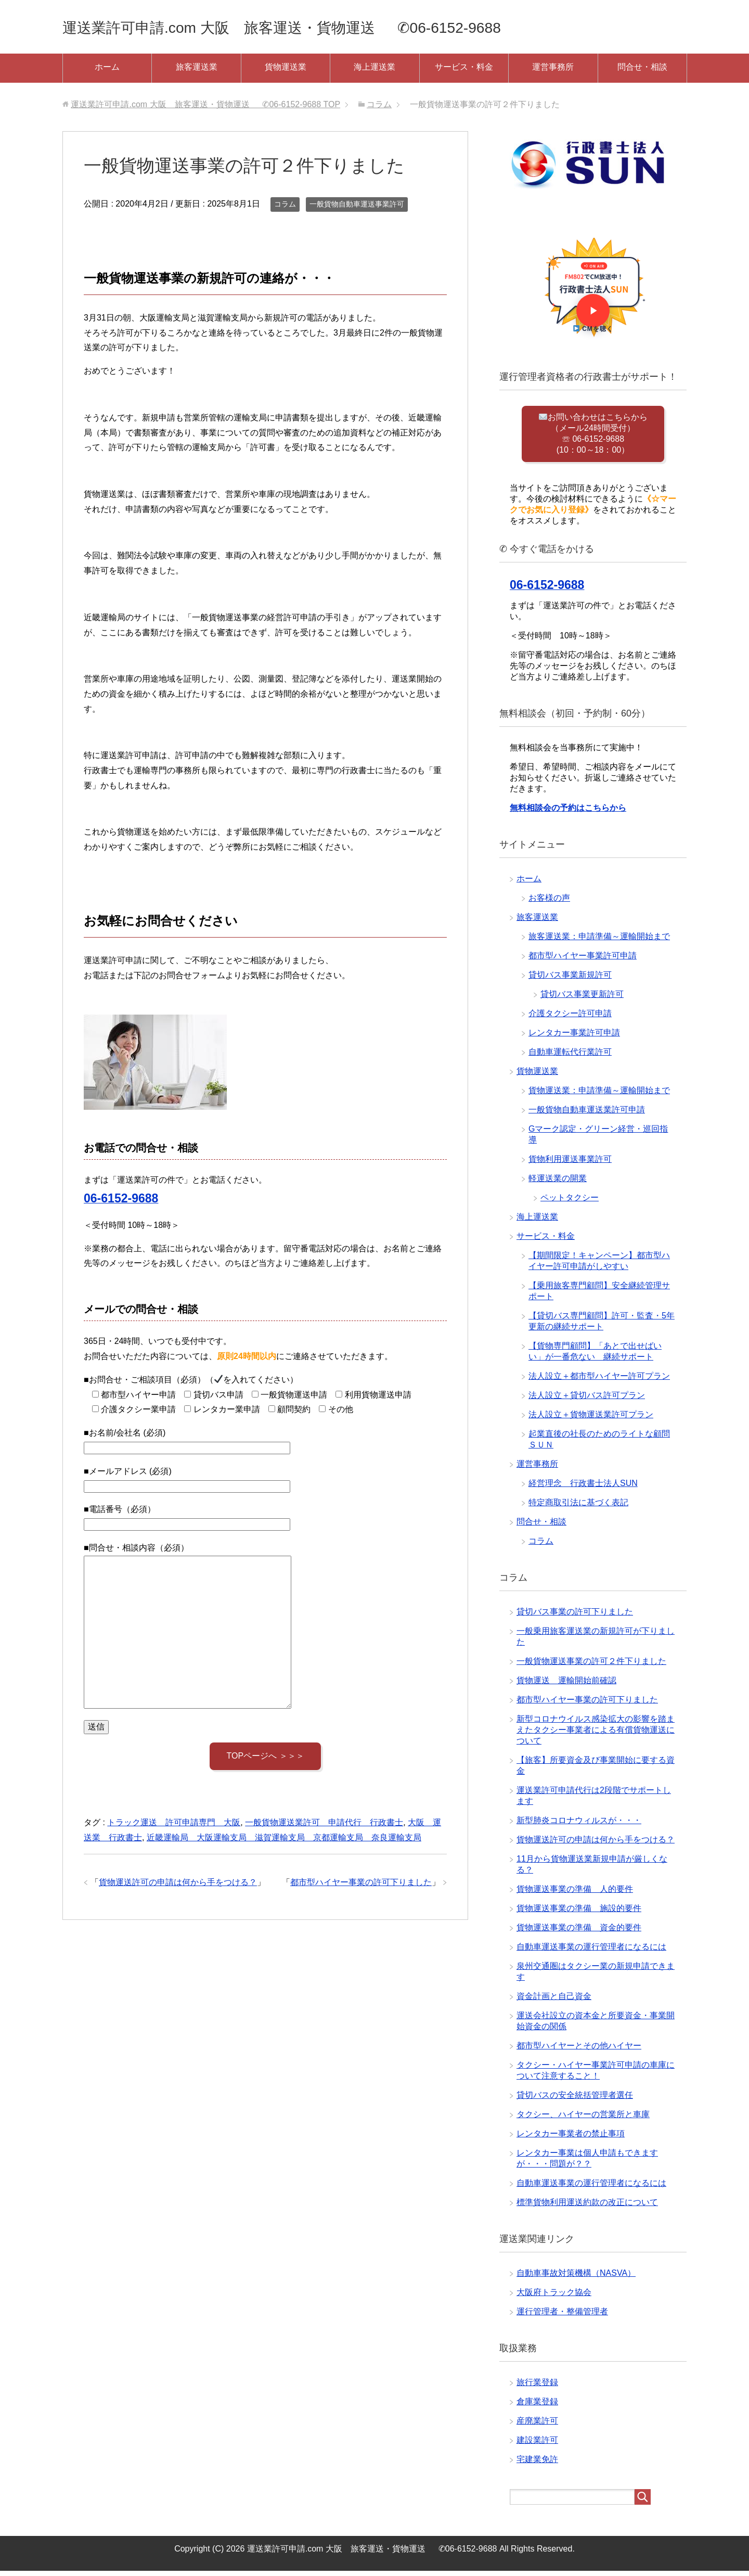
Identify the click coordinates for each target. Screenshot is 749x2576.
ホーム (107, 70)
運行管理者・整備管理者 (562, 2316)
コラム (285, 207)
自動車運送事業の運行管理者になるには (591, 1951)
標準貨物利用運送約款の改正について (587, 2207)
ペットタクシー (569, 1202)
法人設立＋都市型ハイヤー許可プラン (599, 1381)
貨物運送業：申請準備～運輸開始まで (599, 1095)
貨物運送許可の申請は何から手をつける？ (178, 1885)
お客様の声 (549, 903)
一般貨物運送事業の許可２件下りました (591, 1666)
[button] (593, 295)
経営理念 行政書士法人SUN (583, 1488)
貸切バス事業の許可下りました (574, 1616)
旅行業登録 (537, 2387)
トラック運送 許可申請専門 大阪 (173, 1825)
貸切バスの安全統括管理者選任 (574, 2100)
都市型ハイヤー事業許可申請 (582, 960)
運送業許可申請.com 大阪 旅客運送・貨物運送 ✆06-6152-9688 (343, 28)
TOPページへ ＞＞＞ (265, 1758)
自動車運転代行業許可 (570, 1057)
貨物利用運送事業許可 (570, 1164)
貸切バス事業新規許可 (570, 980)
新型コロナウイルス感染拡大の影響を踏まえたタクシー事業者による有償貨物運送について (595, 1735)
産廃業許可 (537, 2425)
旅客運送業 (196, 70)
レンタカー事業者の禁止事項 (570, 2138)
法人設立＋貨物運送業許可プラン (590, 1419)
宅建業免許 (537, 2464)
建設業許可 (537, 2445)
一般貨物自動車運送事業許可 (356, 207)
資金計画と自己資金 (553, 2001)
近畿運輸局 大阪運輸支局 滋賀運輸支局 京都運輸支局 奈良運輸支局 (284, 1840)
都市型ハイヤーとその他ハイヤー (578, 2050)
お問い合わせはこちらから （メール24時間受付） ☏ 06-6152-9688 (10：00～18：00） (593, 438)
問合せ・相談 (642, 70)
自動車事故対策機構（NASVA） (576, 2278)
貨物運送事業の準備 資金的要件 (578, 1932)
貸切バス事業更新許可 (582, 999)
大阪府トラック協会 (553, 2297)
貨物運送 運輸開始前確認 (566, 1685)
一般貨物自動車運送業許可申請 (586, 1114)
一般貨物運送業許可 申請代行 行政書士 (324, 1825)
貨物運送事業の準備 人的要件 (574, 1894)
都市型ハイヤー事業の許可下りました (361, 1885)
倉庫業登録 (537, 2406)
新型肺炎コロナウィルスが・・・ (578, 1825)
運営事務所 (553, 70)
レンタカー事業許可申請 (574, 1037)
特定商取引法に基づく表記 (578, 1507)
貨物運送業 (285, 70)
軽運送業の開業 (557, 1183)
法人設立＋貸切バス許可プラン (586, 1400)
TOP (205, 107)
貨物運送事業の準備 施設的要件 (578, 1913)
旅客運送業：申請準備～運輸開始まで (599, 941)
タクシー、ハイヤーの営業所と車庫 (583, 2119)
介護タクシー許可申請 (570, 1018)
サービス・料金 (464, 70)
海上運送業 (374, 70)
